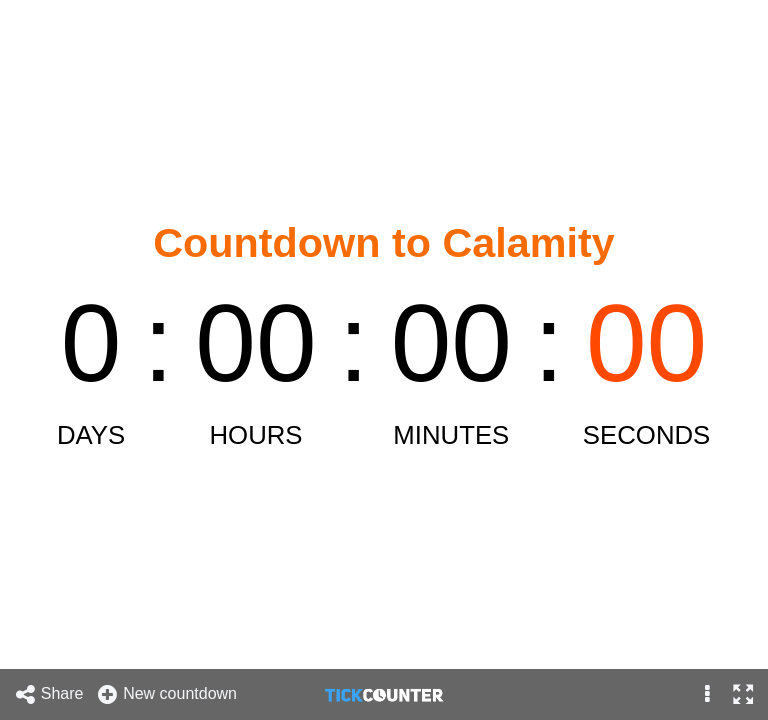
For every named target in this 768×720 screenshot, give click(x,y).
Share (49, 694)
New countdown (166, 694)
